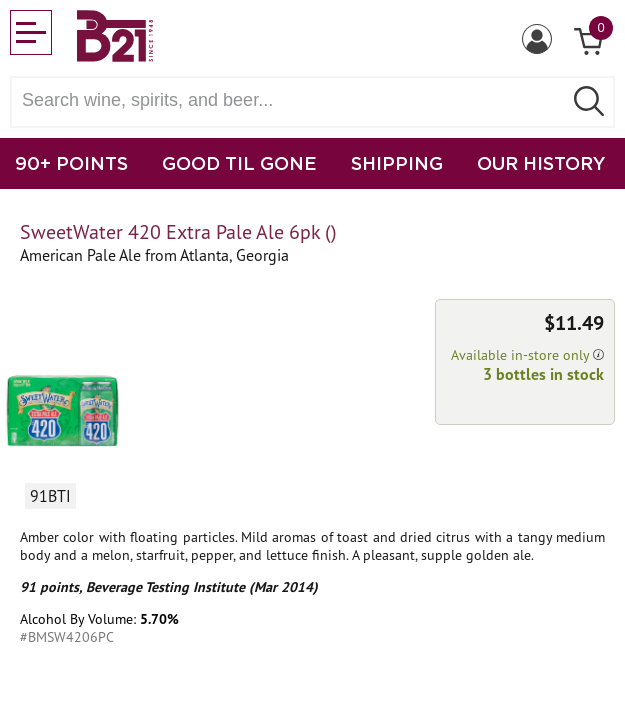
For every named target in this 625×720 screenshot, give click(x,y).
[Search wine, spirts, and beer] (292, 100)
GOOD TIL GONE (239, 163)
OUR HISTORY (541, 163)
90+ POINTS (71, 163)
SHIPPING (397, 163)
